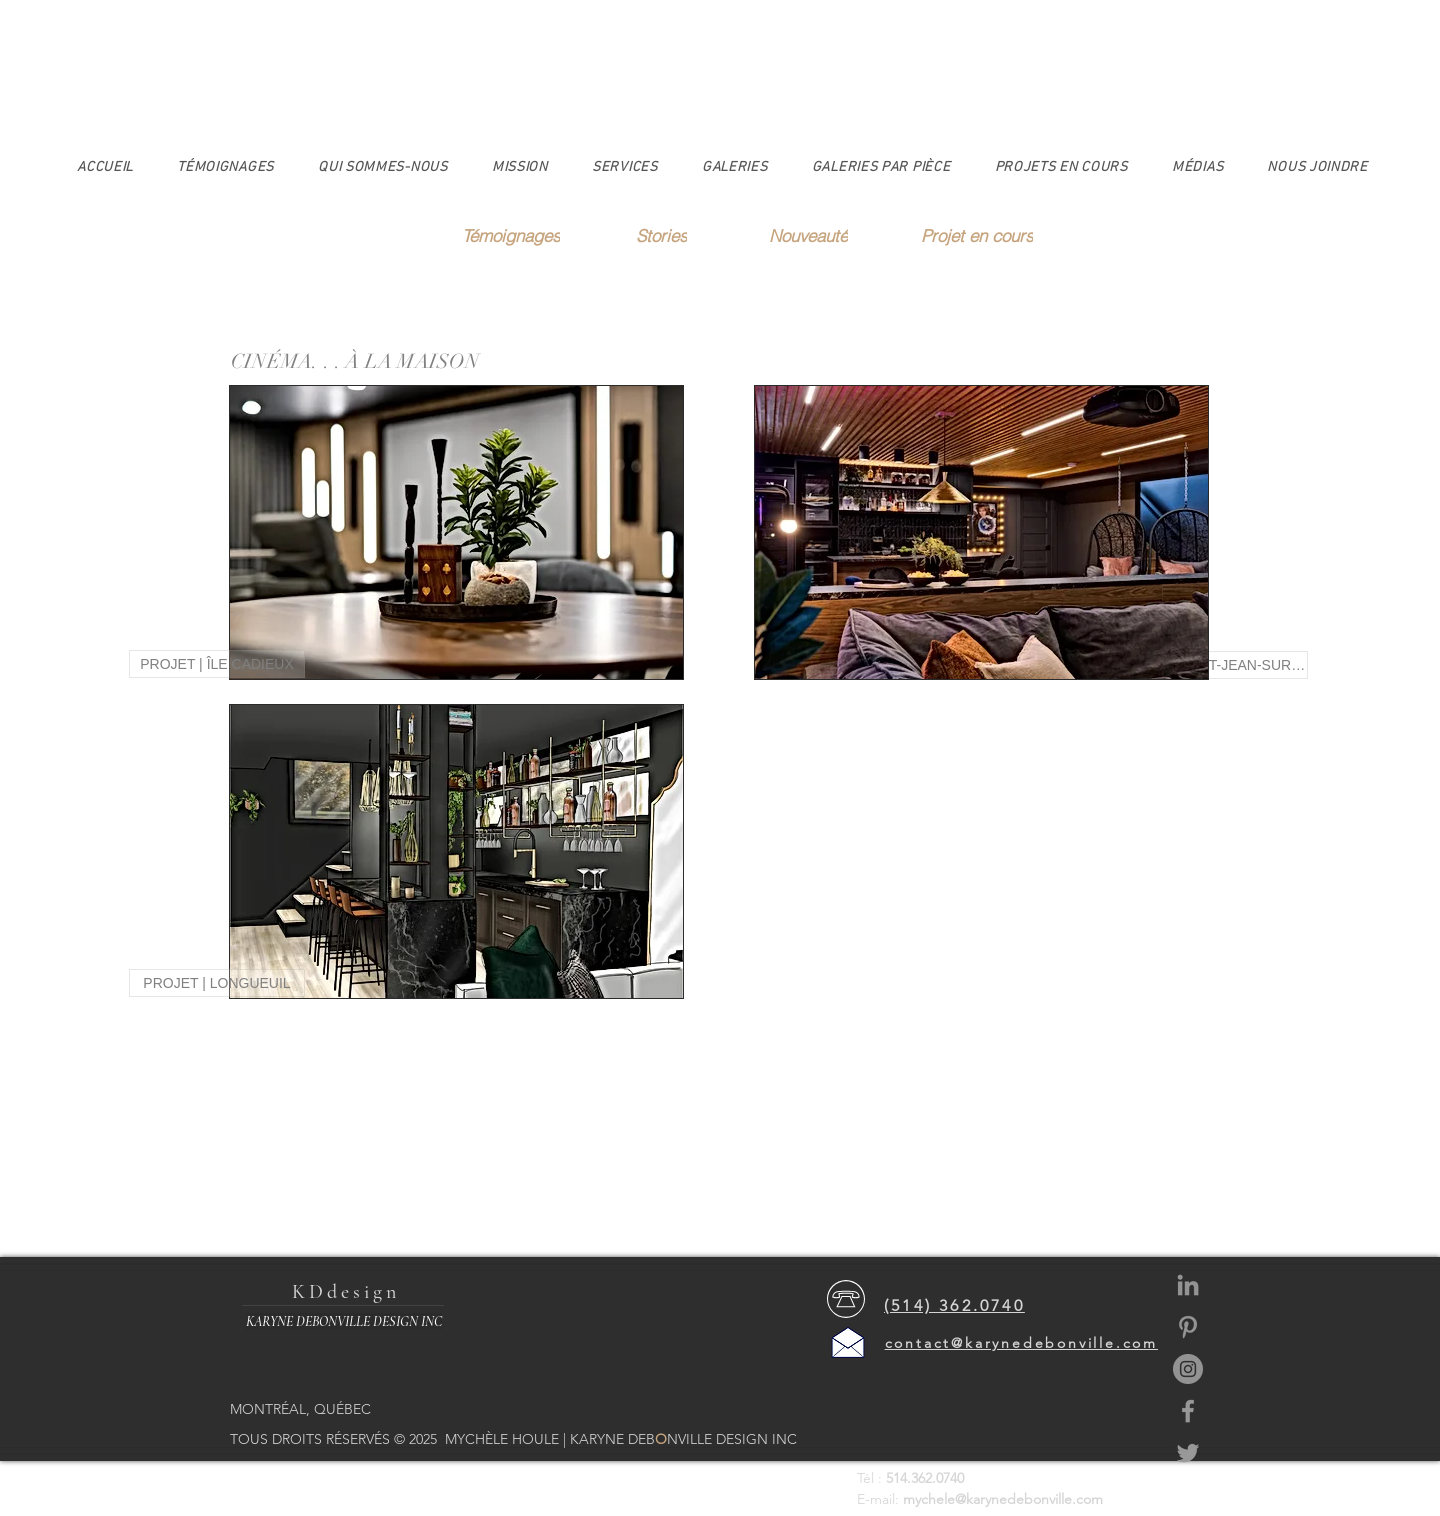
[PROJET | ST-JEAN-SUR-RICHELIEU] (1220, 665)
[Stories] (643, 235)
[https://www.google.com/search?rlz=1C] (1188, 1327)
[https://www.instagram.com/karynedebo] (1188, 1369)
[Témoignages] (499, 235)
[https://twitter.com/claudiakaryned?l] (1188, 1453)
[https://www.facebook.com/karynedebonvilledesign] (1188, 1411)
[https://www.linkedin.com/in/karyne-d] (1188, 1285)
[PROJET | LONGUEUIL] (217, 983)
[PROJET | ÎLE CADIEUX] (217, 664)
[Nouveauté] (796, 235)
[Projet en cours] (967, 235)
